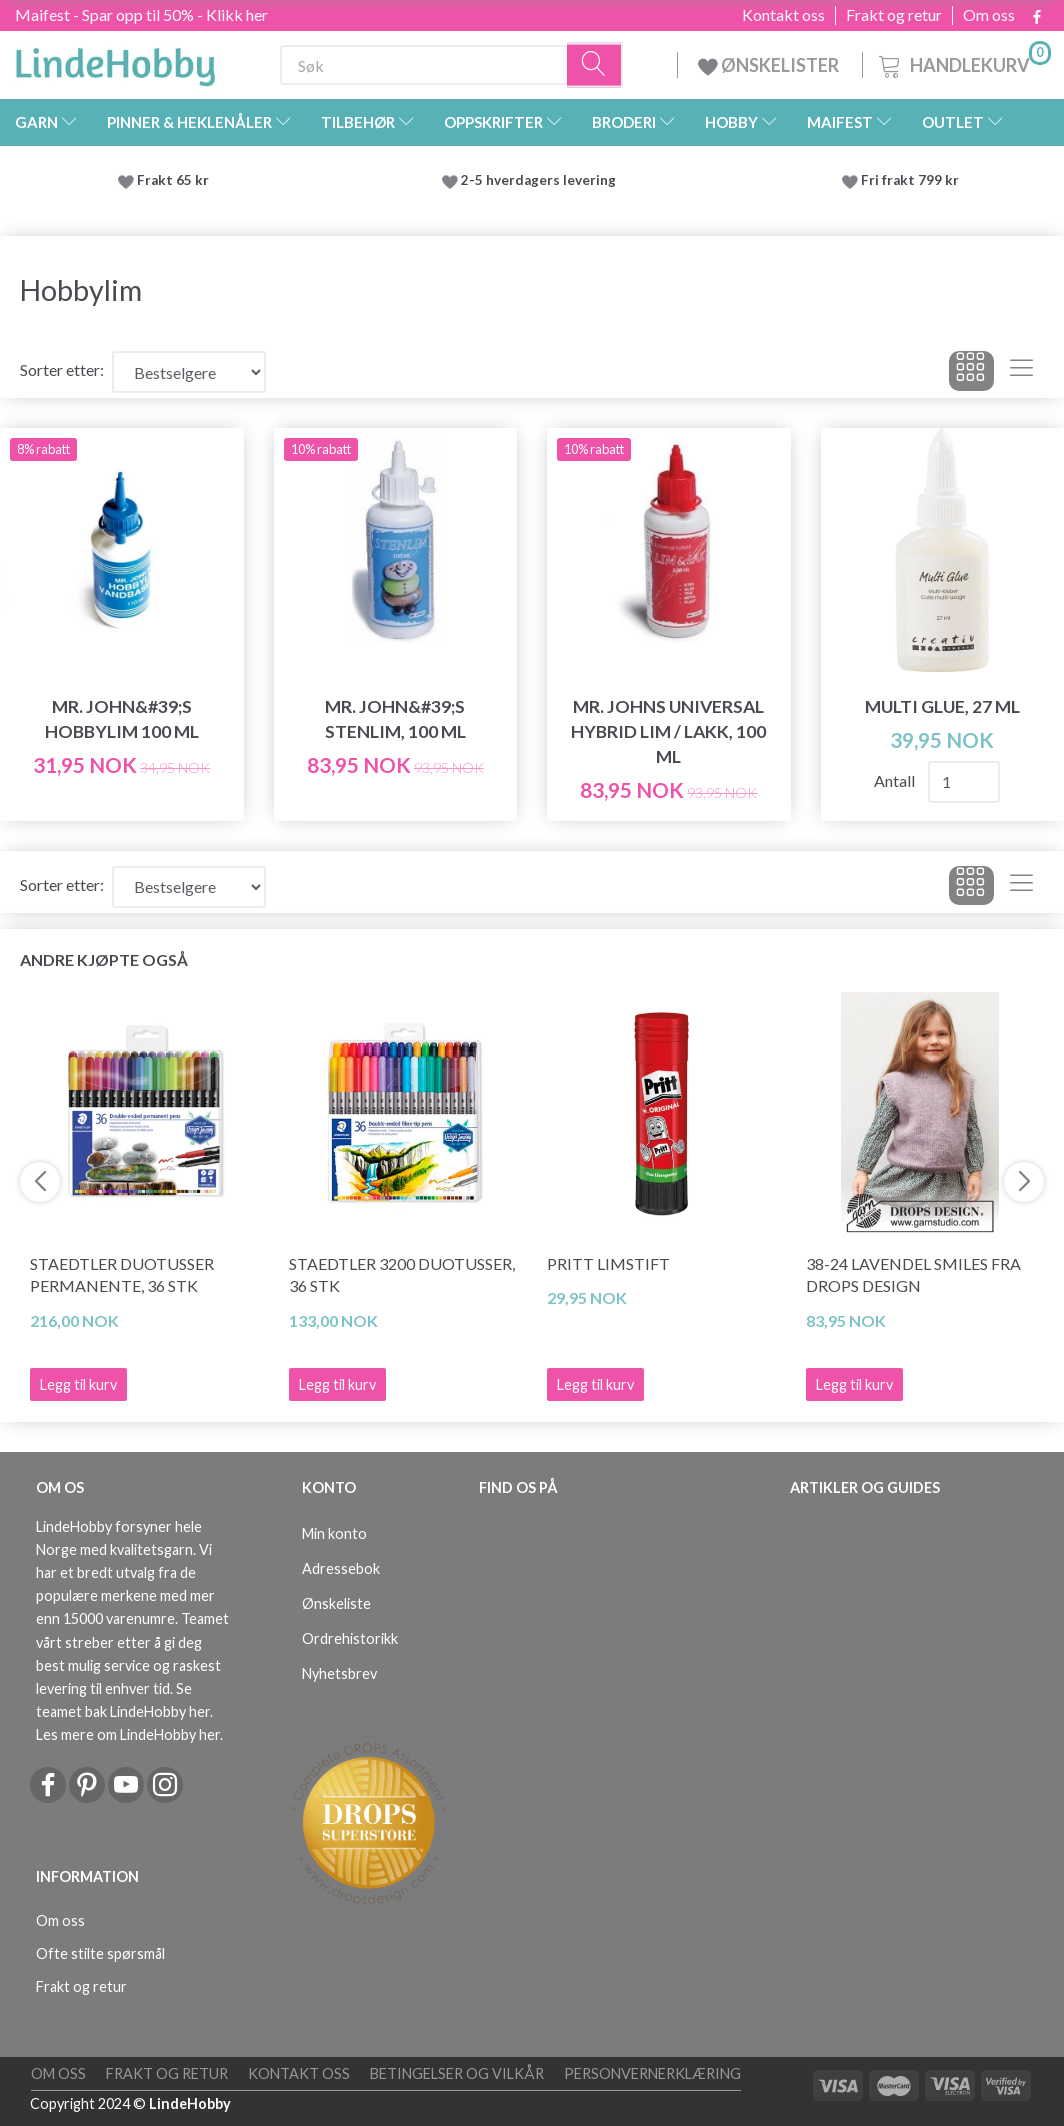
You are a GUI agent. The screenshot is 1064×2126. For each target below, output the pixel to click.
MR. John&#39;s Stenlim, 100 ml (395, 719)
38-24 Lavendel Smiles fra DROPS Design (913, 1275)
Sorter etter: (62, 369)
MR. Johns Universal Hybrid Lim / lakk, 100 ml (668, 731)
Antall (896, 780)
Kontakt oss (783, 15)
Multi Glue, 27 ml (942, 706)
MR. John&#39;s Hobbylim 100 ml (122, 719)
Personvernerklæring (652, 2073)
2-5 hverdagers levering (541, 180)
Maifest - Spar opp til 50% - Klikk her (141, 14)
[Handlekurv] (963, 62)
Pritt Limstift (608, 1263)
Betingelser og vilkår (457, 2073)
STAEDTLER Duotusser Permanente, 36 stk (122, 1275)
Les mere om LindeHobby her (128, 1734)
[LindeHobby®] (115, 61)
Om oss (989, 15)
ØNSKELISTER (770, 65)
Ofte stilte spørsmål (100, 1953)
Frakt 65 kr (173, 180)
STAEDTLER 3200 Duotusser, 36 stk (402, 1275)
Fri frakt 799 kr (908, 180)
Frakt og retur (894, 15)
